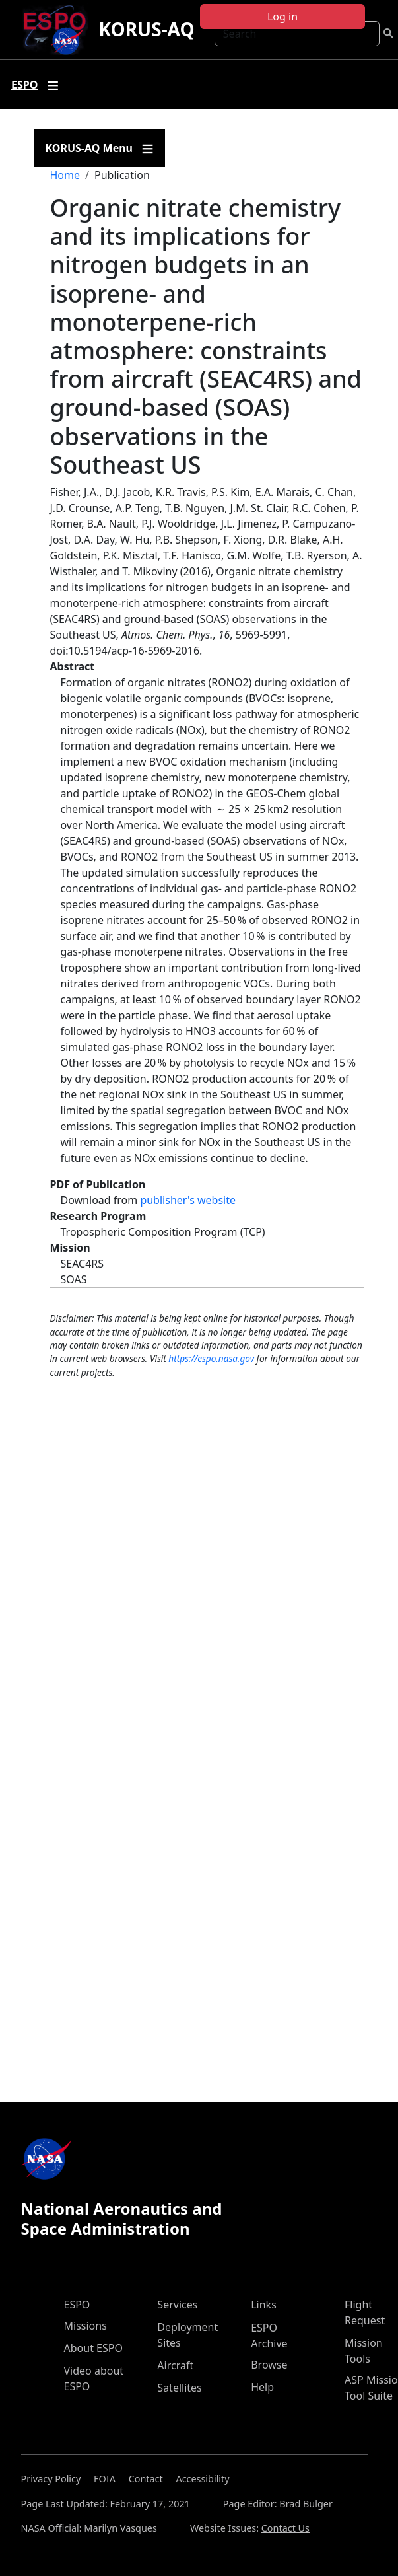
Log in (282, 16)
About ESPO (93, 2348)
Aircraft (175, 2365)
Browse (269, 2364)
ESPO (77, 2304)
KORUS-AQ (146, 29)
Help (262, 2387)
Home (65, 175)
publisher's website (188, 1200)
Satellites (179, 2387)
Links (264, 2304)
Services (177, 2304)
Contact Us (285, 2528)
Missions (85, 2325)
